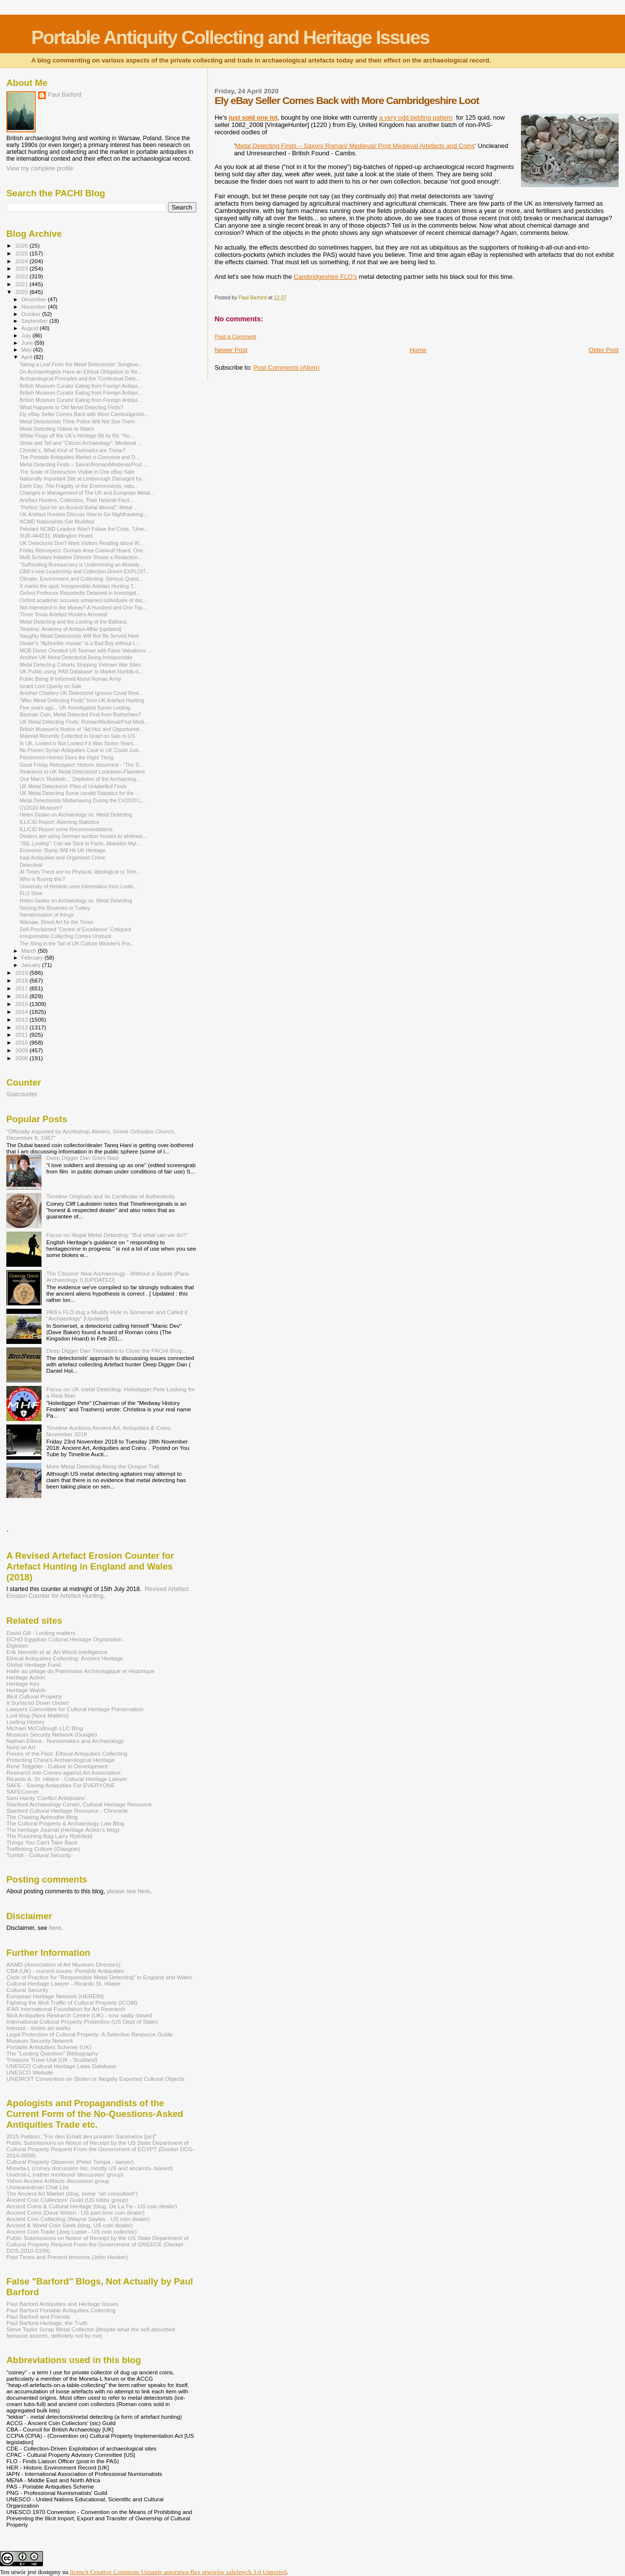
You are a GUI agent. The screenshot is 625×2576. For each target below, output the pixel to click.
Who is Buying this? (42, 879)
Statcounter (21, 1094)
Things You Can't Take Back (41, 1842)
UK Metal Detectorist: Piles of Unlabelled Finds (73, 786)
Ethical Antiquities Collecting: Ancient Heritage (64, 1658)
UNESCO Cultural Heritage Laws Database (61, 2066)
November (34, 307)
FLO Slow (31, 893)
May (27, 350)
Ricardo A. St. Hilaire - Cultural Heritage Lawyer (66, 1779)
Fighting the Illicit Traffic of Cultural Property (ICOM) (71, 2002)
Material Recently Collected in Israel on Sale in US (77, 736)
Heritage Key (23, 1683)
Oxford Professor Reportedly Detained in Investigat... (80, 593)
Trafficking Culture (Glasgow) (43, 1848)
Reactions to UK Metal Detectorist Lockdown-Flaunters (82, 772)
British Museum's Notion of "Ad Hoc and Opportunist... (82, 729)
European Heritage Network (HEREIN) (55, 1996)
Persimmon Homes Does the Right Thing (66, 757)
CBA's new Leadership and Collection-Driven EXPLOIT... (84, 571)
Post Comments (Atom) (286, 367)
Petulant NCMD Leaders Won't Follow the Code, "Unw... (84, 529)
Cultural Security (27, 1990)
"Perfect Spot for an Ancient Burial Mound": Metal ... (79, 507)
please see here (128, 1891)
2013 (22, 1019)
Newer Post (230, 350)
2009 (22, 1050)
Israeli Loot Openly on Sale (51, 686)
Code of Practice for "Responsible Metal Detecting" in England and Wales (99, 1977)
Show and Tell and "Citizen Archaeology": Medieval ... (81, 443)
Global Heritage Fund (33, 1664)
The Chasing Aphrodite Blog (42, 1817)
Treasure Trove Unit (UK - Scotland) (51, 2059)
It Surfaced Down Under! (37, 1702)
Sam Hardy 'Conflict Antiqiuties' (45, 1798)
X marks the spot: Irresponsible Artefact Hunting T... (78, 586)
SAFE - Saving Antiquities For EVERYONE (60, 1785)
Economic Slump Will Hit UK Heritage (62, 850)
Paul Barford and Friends (38, 2316)
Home (418, 350)
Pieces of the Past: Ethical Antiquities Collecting (66, 1753)
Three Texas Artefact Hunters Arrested (63, 614)
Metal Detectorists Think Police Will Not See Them (77, 421)
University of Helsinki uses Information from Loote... (79, 886)
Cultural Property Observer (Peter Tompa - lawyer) (70, 2161)
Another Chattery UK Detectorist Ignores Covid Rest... (81, 693)
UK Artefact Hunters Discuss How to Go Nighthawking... (83, 514)
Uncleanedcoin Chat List (37, 2187)
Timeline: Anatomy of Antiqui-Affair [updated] (70, 629)
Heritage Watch (25, 1690)
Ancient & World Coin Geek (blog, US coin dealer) (69, 2225)
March (29, 951)
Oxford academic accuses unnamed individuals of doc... (83, 600)
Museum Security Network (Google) (51, 1734)
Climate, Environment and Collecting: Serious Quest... (81, 579)
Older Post (604, 350)
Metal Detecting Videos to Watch (57, 429)
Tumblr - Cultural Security (38, 1855)
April (27, 357)
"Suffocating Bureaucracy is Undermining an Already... (81, 564)
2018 (22, 980)
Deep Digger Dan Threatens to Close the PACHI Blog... (116, 1350)
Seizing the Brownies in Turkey (55, 908)
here (55, 1928)
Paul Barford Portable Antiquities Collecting (60, 2310)
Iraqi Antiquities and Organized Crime (62, 857)
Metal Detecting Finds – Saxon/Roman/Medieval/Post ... (83, 464)
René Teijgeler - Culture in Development (57, 1766)
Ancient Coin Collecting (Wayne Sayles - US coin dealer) (78, 2219)
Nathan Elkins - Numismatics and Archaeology (65, 1741)
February (33, 958)
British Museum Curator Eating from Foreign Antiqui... (81, 386)
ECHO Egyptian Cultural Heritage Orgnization (64, 1639)
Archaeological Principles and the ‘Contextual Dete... (80, 378)
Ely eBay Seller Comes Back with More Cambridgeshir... (84, 414)
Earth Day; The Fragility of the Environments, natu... (79, 486)
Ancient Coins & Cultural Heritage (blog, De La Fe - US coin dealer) (91, 2206)
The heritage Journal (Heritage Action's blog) (63, 1829)
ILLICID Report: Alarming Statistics (59, 822)
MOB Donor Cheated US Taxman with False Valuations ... (85, 650)
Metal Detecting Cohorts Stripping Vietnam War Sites (80, 665)
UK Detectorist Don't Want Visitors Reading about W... (81, 543)
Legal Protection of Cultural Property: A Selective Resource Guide (89, 2034)
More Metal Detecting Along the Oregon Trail (102, 1466)
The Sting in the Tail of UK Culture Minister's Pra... (77, 943)
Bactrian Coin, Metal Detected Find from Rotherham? (80, 714)
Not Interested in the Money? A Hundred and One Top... (83, 607)
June (28, 343)
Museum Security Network (39, 2040)
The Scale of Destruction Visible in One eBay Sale (77, 472)
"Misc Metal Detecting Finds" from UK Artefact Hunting (82, 700)
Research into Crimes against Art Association (63, 1772)
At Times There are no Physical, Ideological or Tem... (80, 872)
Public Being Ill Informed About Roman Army (70, 679)
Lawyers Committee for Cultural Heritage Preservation (75, 1709)
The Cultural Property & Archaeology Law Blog (65, 1823)
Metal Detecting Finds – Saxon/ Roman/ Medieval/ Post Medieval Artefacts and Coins (355, 145)
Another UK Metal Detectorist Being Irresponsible (76, 657)
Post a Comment (235, 336)
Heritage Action (25, 1677)
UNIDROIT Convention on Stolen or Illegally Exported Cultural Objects (95, 2078)
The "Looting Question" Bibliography (52, 2053)
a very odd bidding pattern (415, 117)
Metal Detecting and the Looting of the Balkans (73, 622)
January (31, 965)
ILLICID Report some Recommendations (66, 829)
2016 (22, 996)
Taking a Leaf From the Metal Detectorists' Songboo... (81, 364)
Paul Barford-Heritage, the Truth (46, 2323)
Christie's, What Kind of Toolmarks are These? (72, 450)
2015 (22, 1004)
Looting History (25, 1721)
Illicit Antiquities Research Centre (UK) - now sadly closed (79, 2015)
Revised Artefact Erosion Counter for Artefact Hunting (97, 1592)
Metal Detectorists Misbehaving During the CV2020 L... (83, 800)
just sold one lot (253, 117)
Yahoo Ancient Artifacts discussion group (57, 2181)
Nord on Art (20, 1747)
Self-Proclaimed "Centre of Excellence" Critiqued (75, 929)
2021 (22, 284)
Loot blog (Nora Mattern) (37, 1715)
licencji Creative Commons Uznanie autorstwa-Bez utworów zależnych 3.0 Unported (178, 2572)
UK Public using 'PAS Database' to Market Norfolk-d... (81, 671)
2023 (22, 268)
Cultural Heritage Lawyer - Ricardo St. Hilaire (63, 1983)
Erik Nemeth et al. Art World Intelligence (56, 1652)
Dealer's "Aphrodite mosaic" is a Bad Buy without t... (79, 643)
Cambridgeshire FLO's (325, 276)
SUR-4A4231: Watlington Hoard (56, 536)
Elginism (17, 1645)
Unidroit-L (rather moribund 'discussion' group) (65, 2174)
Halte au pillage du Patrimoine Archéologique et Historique (80, 1671)
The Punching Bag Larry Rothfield (49, 1836)
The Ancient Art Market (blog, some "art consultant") (72, 2193)
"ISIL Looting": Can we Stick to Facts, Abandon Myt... (80, 843)
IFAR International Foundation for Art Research (65, 2009)
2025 (22, 253)
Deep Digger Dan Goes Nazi (82, 1157)
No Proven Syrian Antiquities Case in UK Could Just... (81, 750)
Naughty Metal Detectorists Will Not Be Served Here (79, 636)
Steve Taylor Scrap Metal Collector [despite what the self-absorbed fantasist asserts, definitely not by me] (90, 2332)
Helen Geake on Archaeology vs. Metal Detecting (76, 814)
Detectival (31, 865)
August (30, 328)
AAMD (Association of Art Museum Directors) (63, 1964)
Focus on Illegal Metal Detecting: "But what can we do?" (117, 1235)
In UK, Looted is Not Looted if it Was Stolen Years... (78, 743)
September (35, 321)
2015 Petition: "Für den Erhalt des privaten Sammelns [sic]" (81, 2136)
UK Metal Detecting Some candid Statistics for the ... (80, 793)
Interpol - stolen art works (38, 2028)
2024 (22, 261)
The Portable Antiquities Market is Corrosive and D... (80, 457)
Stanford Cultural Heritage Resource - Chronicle (67, 1810)
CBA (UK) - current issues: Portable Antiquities (65, 1971)
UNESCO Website (29, 2072)
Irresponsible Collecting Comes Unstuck (65, 936)
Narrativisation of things (47, 915)
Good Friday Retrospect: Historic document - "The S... (81, 765)
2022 (22, 276)
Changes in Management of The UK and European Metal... (87, 493)
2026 (22, 245)
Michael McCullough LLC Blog (44, 1728)
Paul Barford (65, 94)
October (31, 314)
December (34, 299)
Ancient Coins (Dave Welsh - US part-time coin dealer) (75, 2212)
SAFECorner (22, 1791)
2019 (22, 972)
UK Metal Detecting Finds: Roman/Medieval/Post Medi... (84, 722)
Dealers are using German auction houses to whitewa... (83, 836)
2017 (22, 988)
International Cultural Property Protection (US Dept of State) (82, 2021)
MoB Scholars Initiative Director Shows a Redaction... (81, 557)
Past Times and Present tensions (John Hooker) (67, 2257)
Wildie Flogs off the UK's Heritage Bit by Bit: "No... (77, 436)
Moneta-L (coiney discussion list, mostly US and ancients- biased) (89, 2168)
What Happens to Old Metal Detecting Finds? (71, 407)
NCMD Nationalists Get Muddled (57, 521)
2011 (22, 1034)
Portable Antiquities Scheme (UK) (48, 2047)
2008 (22, 1058)
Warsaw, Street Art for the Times (56, 922)
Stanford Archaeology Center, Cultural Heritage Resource (79, 1804)
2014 (22, 1011)
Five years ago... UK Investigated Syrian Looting (75, 708)
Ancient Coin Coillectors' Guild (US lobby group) (67, 2200)
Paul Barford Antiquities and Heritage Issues (62, 2304)
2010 (22, 1042)
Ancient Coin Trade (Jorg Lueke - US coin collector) (71, 2231)
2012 (22, 1027)
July (27, 335)
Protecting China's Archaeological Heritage (60, 1760)
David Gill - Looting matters (40, 1633)
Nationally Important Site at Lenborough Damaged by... (82, 479)
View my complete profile (39, 168)
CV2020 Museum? (41, 808)
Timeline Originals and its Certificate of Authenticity (110, 1196)
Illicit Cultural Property (34, 1696)
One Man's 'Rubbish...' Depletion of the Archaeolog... (80, 779)
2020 (22, 292)
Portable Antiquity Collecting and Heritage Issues (230, 37)
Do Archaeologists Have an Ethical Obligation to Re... (81, 372)
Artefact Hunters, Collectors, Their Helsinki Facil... (76, 500)
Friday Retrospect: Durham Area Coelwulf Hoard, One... (83, 550)
